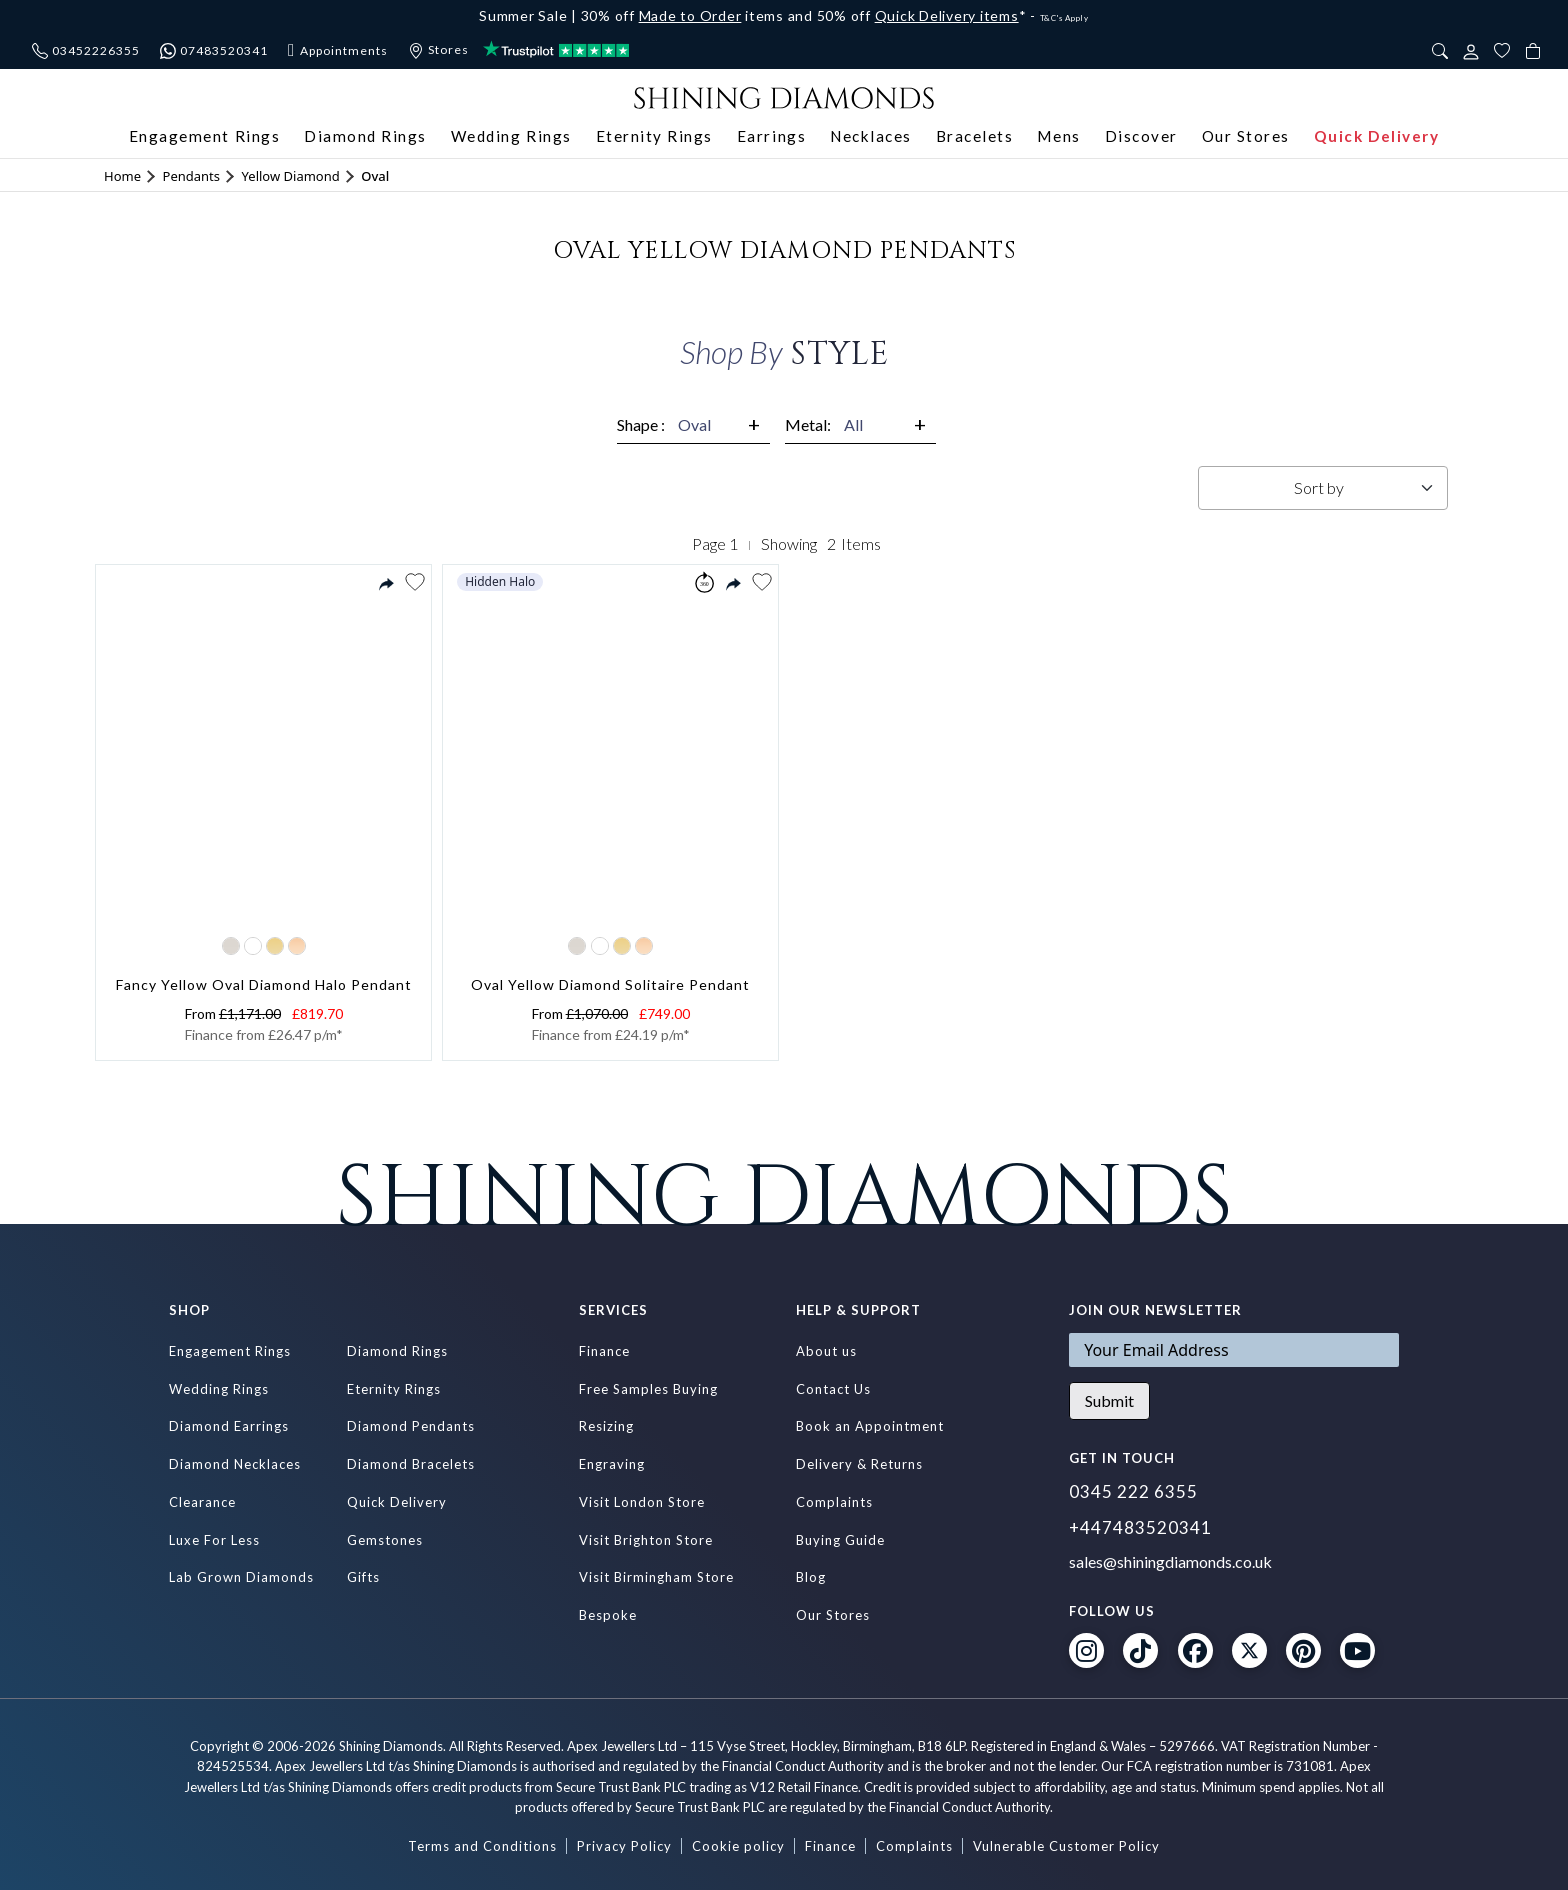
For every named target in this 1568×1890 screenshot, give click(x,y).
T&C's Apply (1064, 18)
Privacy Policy (624, 1846)
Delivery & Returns (859, 1464)
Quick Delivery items (947, 15)
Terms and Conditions (482, 1846)
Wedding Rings (511, 136)
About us (826, 1351)
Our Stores (1246, 136)
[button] (414, 582)
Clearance (202, 1502)
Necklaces (871, 136)
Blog (811, 1577)
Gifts (363, 1577)
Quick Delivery (1376, 136)
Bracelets (975, 136)
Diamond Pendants (411, 1426)
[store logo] (784, 96)
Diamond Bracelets (411, 1464)
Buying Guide (840, 1540)
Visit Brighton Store (646, 1540)
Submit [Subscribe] (1109, 1400)
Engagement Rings (204, 136)
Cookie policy (738, 1846)
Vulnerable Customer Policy (1066, 1846)
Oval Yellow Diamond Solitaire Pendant (610, 984)
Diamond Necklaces (235, 1464)
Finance (604, 1351)
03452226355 (86, 51)
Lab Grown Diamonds (241, 1577)
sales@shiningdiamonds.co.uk (1170, 1561)
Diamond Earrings (229, 1426)
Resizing (606, 1426)
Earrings (771, 136)
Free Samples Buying (648, 1389)
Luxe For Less (214, 1540)
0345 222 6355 (1133, 1491)
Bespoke (608, 1615)
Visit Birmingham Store (656, 1577)
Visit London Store (642, 1502)
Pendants (191, 176)
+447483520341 (1140, 1527)
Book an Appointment (870, 1426)
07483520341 (214, 51)
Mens (1058, 136)
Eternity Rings (654, 136)
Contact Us (833, 1389)
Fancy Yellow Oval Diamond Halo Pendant (264, 984)
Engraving (612, 1464)
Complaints (834, 1502)
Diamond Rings (365, 136)
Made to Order (690, 15)
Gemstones (385, 1540)
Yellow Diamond (291, 176)
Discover (1141, 136)
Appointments (338, 51)
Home (122, 176)
